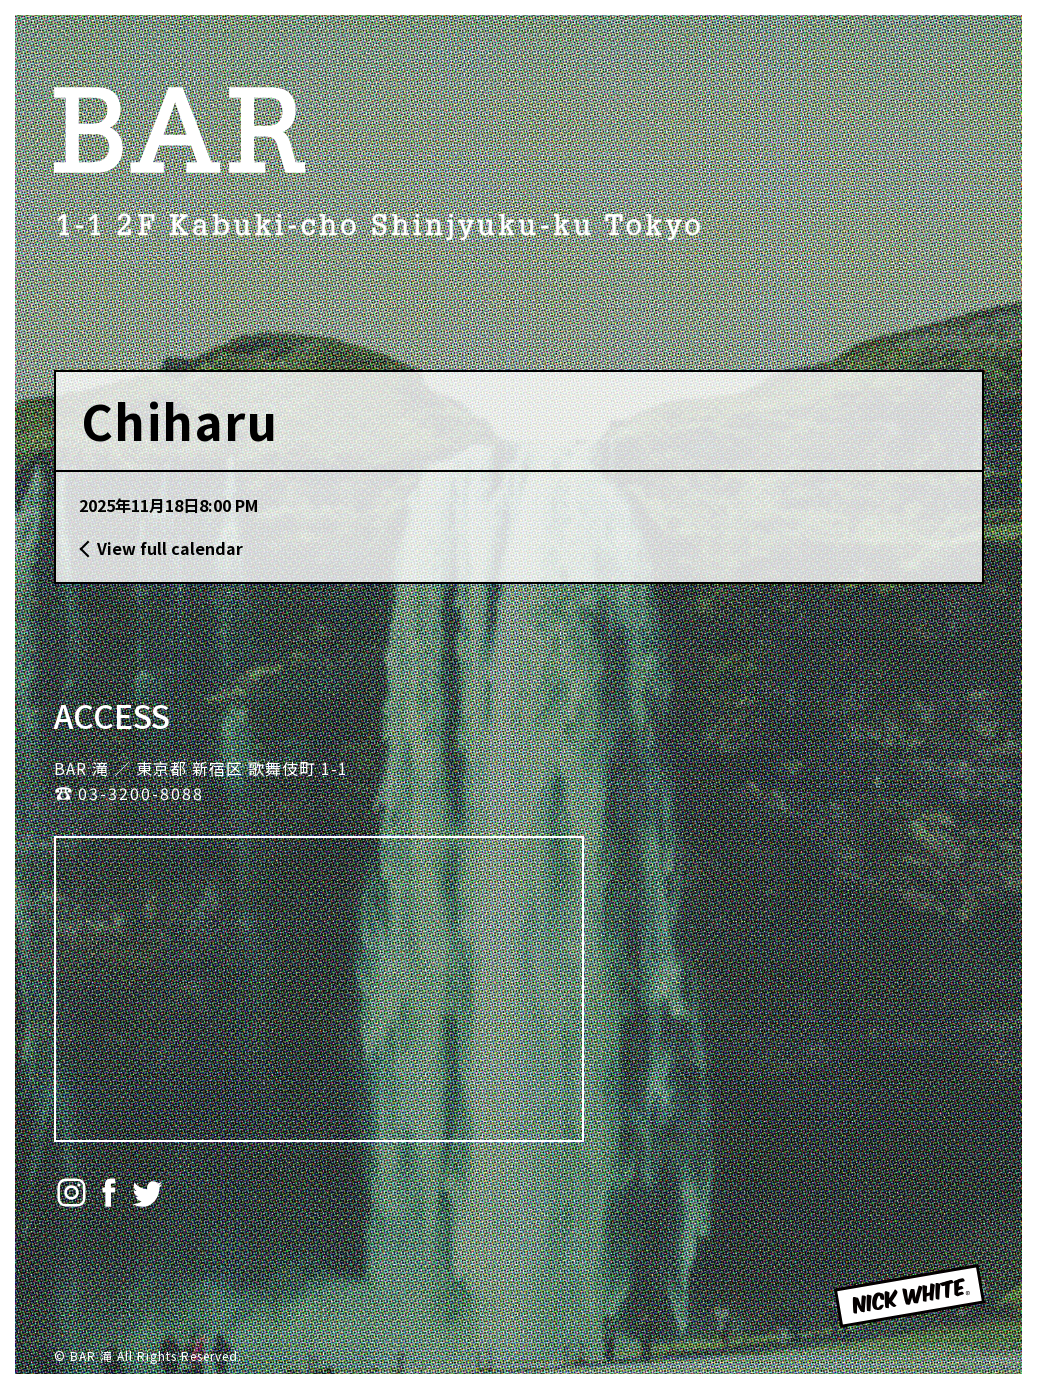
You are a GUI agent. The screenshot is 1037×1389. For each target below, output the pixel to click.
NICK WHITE (886, 1325)
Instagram (71, 1192)
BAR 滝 (179, 130)
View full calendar (170, 548)
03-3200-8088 (141, 793)
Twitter (147, 1192)
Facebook (109, 1192)
